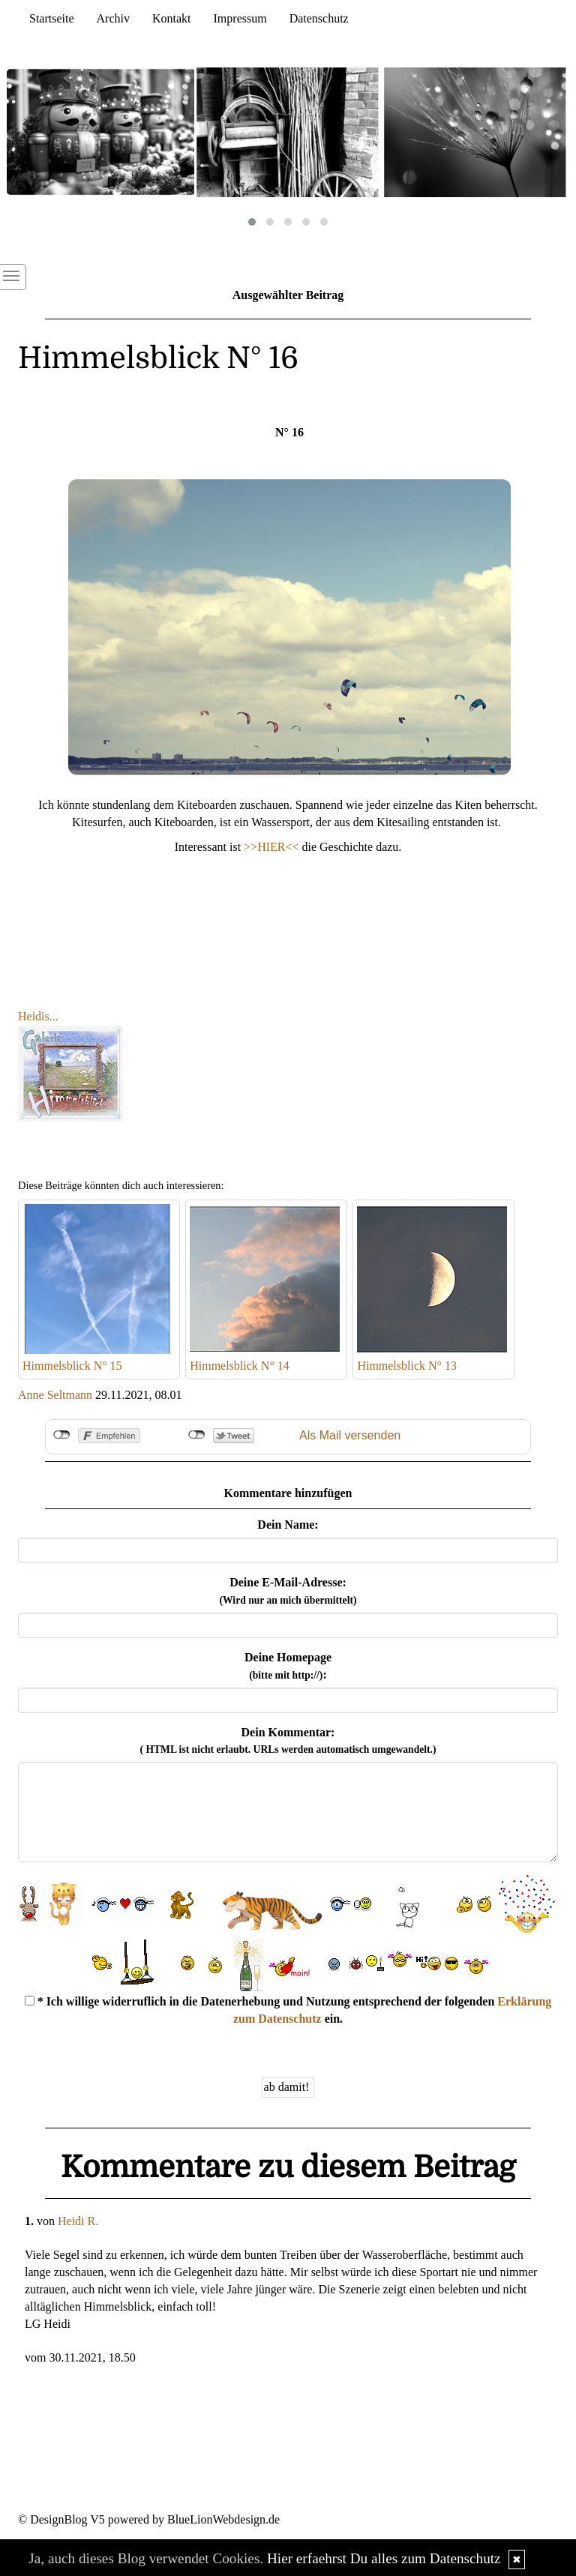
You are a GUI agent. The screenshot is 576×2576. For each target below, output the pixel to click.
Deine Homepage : (288, 1666)
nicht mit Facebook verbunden (61, 1434)
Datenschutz (319, 18)
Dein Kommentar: (288, 1741)
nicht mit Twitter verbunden (197, 1434)
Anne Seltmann (55, 1394)
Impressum (240, 18)
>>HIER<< (273, 846)
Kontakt (171, 18)
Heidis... (38, 1016)
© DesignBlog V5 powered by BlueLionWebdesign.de (149, 2519)
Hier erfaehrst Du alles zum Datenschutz (384, 2558)
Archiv (113, 18)
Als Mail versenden (349, 1435)
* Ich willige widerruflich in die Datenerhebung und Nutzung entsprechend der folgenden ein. (288, 2010)
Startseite (51, 18)
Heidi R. (78, 2221)
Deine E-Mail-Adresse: (287, 1591)
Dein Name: (287, 1524)
